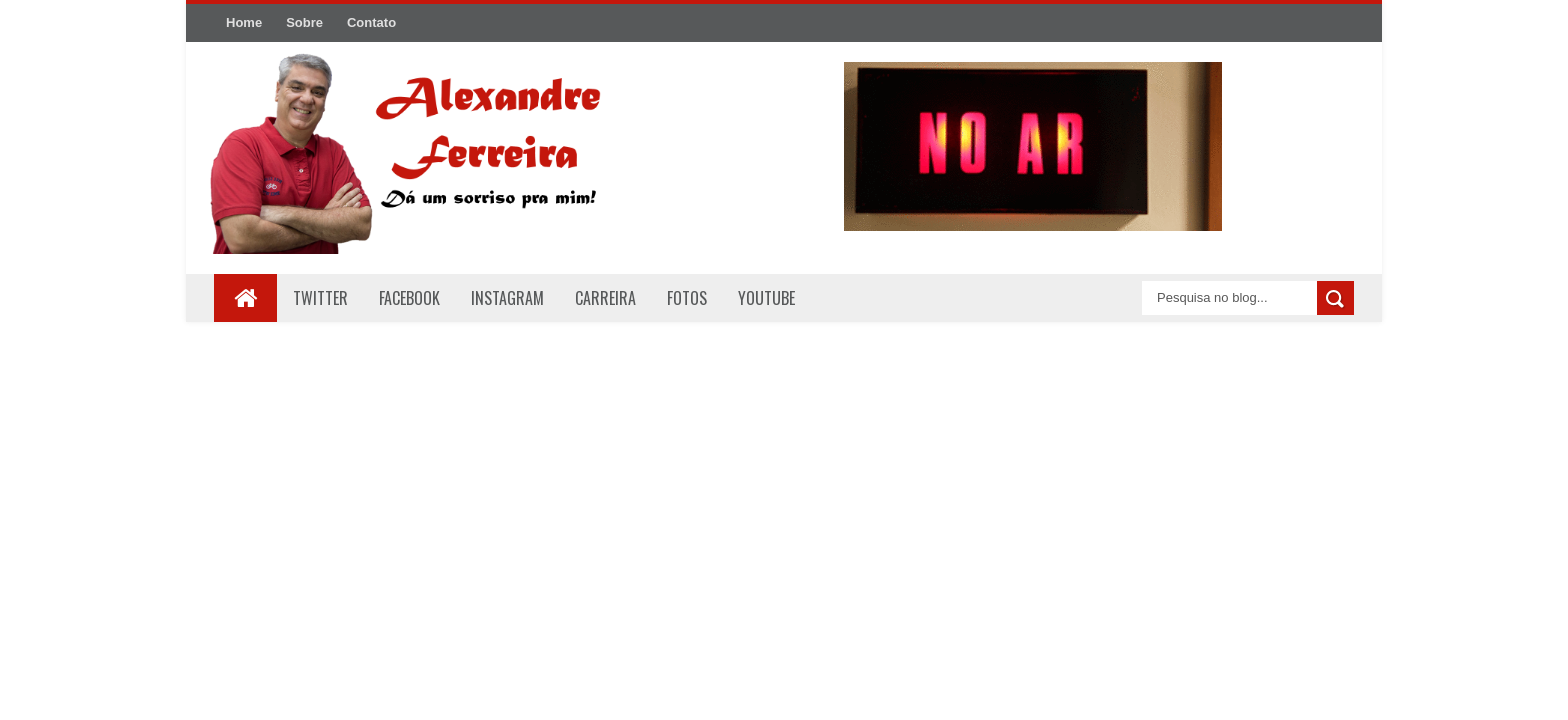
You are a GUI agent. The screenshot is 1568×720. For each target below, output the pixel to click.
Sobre (304, 22)
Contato (371, 22)
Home (244, 22)
